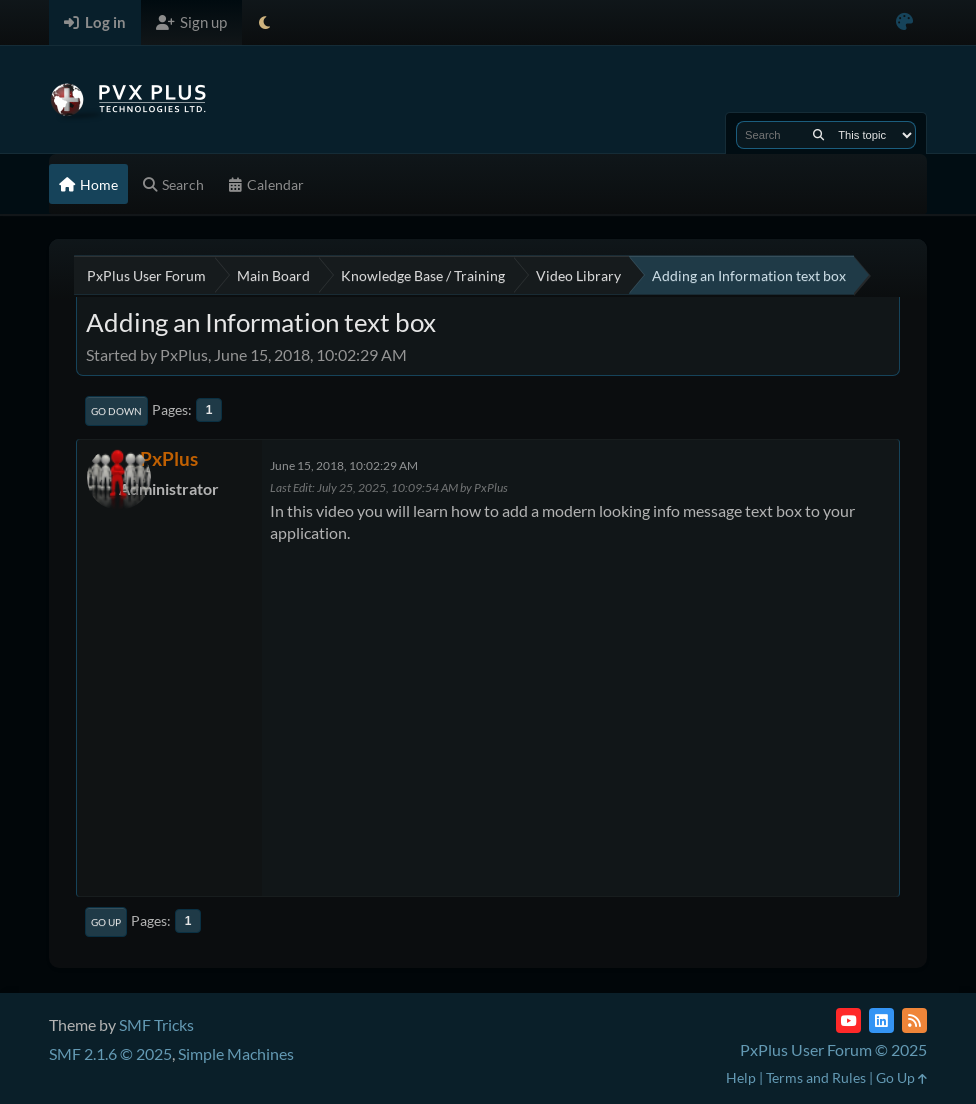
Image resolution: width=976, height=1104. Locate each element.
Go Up (106, 922)
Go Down (116, 411)
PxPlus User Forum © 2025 (833, 1049)
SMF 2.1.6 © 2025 (110, 1053)
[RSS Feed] (914, 1020)
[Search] (818, 135)
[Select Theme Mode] (264, 22)
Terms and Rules (816, 1077)
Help (741, 1077)
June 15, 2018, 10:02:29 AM (344, 465)
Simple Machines (236, 1053)
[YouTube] (848, 1020)
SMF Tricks (156, 1024)
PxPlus (169, 458)
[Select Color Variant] (904, 22)
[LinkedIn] (881, 1020)
